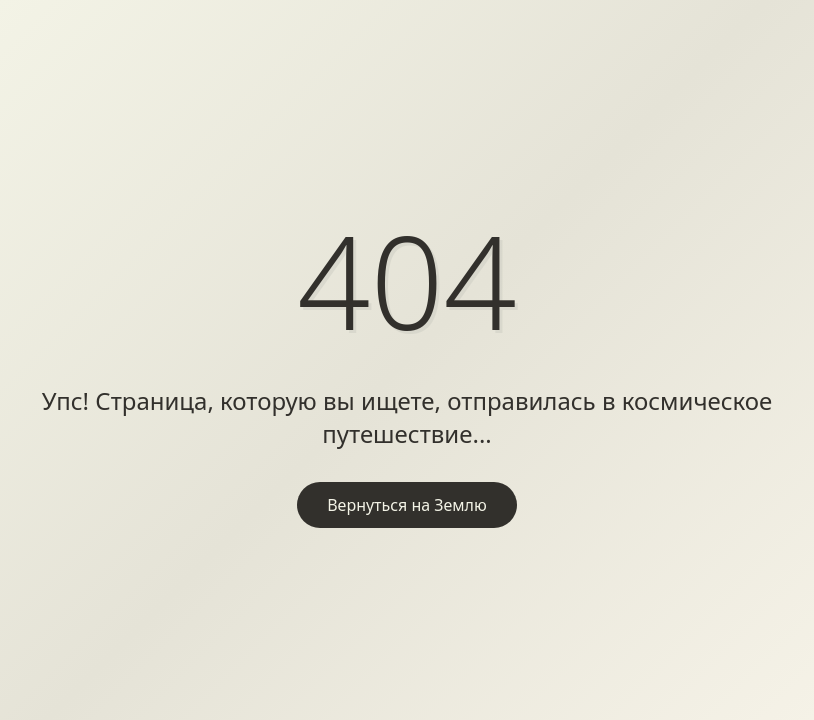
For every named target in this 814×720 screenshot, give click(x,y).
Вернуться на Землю (407, 505)
